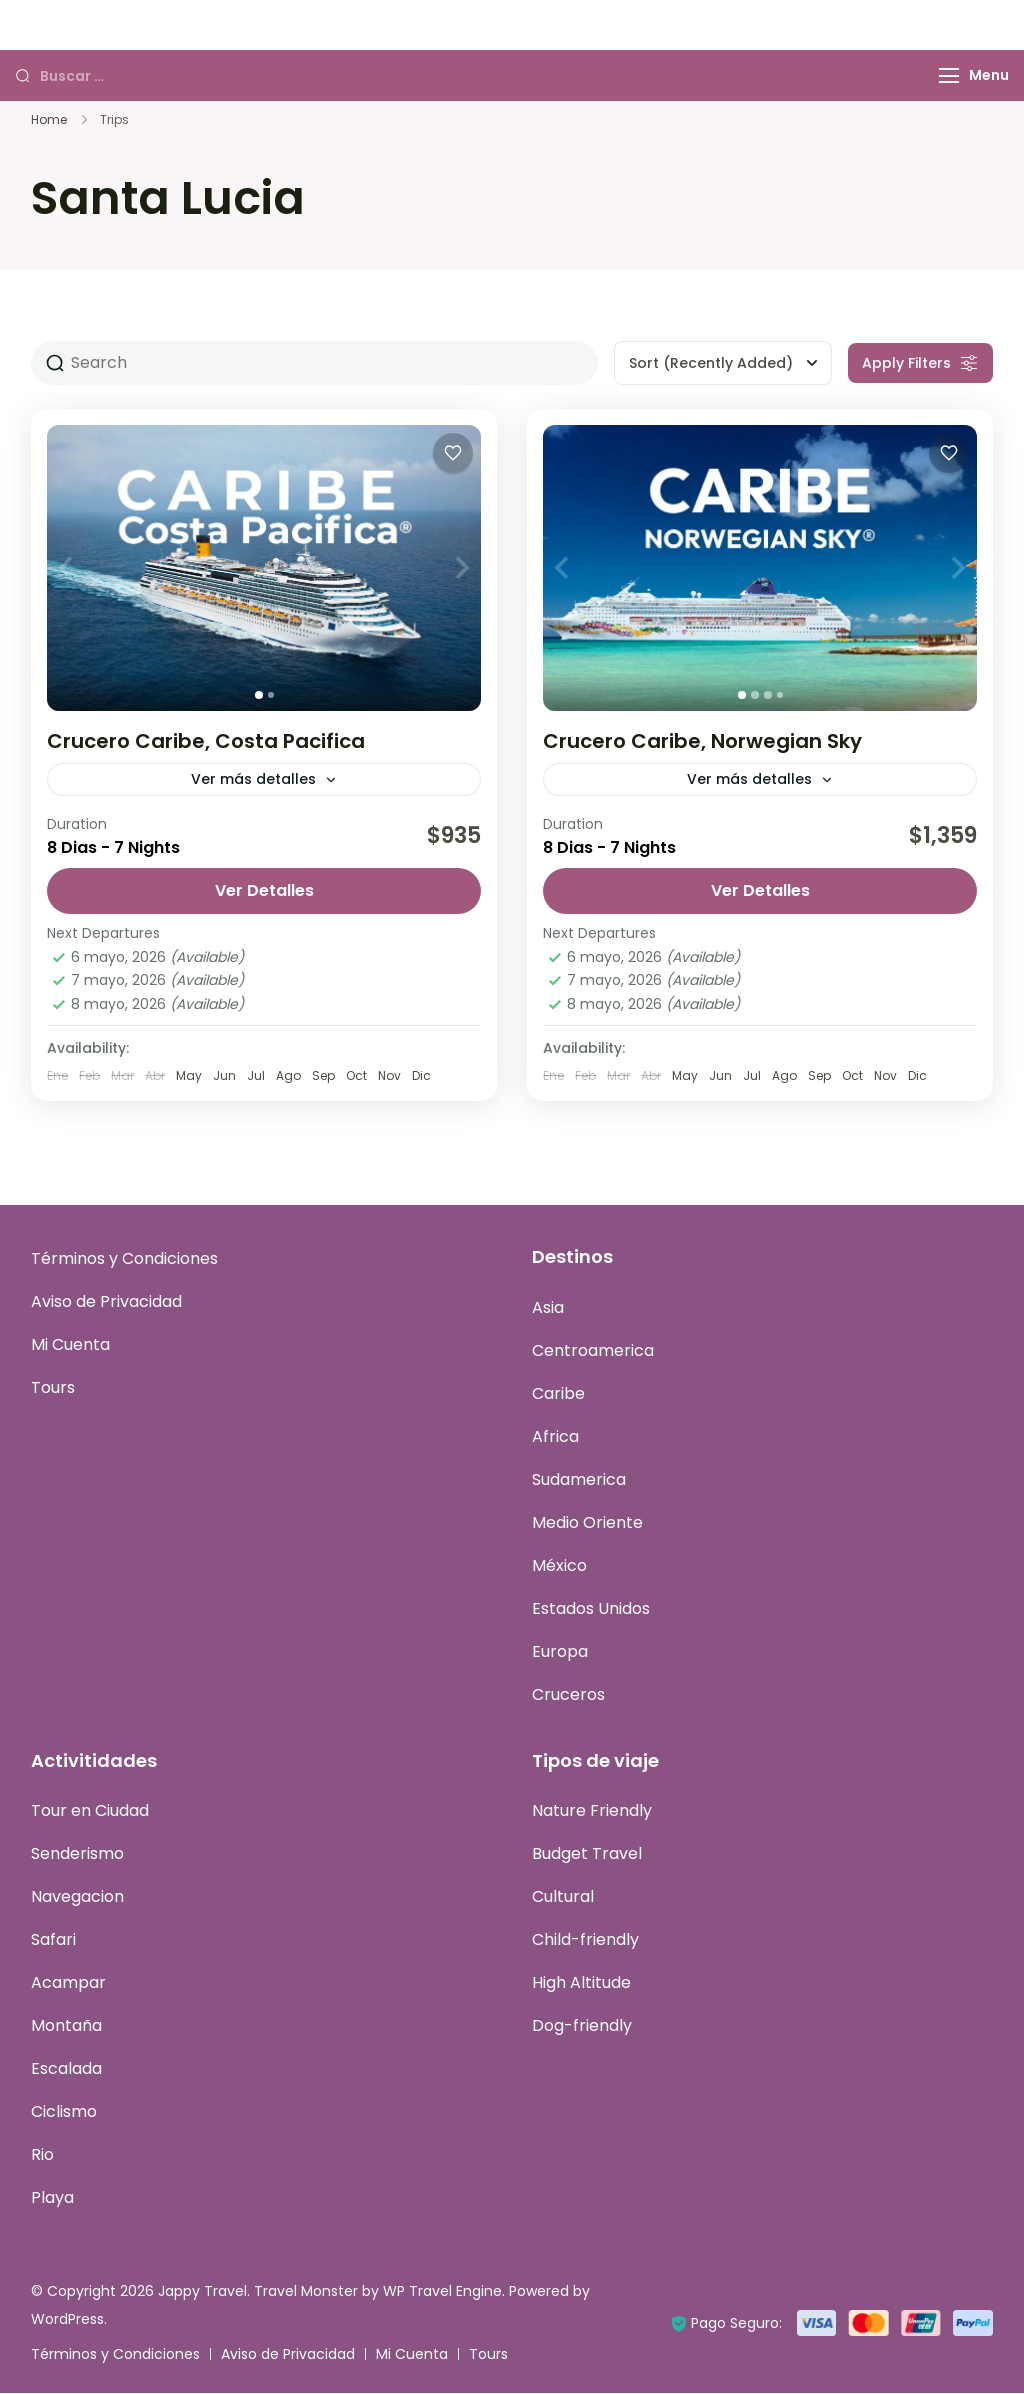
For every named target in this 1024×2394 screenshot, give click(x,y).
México (559, 1566)
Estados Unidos (591, 1609)
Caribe (558, 1394)
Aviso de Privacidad (106, 1302)
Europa (560, 1652)
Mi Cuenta (70, 1345)
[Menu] (949, 75)
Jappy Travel (202, 2292)
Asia (548, 1308)
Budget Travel (587, 1854)
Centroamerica (593, 1351)
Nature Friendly (592, 1811)
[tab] (259, 695)
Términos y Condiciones (124, 1259)
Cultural (563, 1897)
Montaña (66, 2026)
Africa (555, 1437)
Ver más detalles (253, 779)
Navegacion (77, 1897)
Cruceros (568, 1695)
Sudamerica (579, 1480)
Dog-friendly (582, 2026)
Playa (52, 2198)
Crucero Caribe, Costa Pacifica (206, 741)
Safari (53, 1940)
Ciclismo (64, 2112)
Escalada (66, 2069)
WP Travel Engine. (444, 2292)
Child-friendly (585, 1940)
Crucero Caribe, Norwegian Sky (702, 741)
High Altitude (581, 1983)
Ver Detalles (264, 891)
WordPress (67, 2320)
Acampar (68, 1983)
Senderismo (77, 1854)
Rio (42, 2155)
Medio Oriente (587, 1523)
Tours (53, 1388)
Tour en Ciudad (90, 1811)
